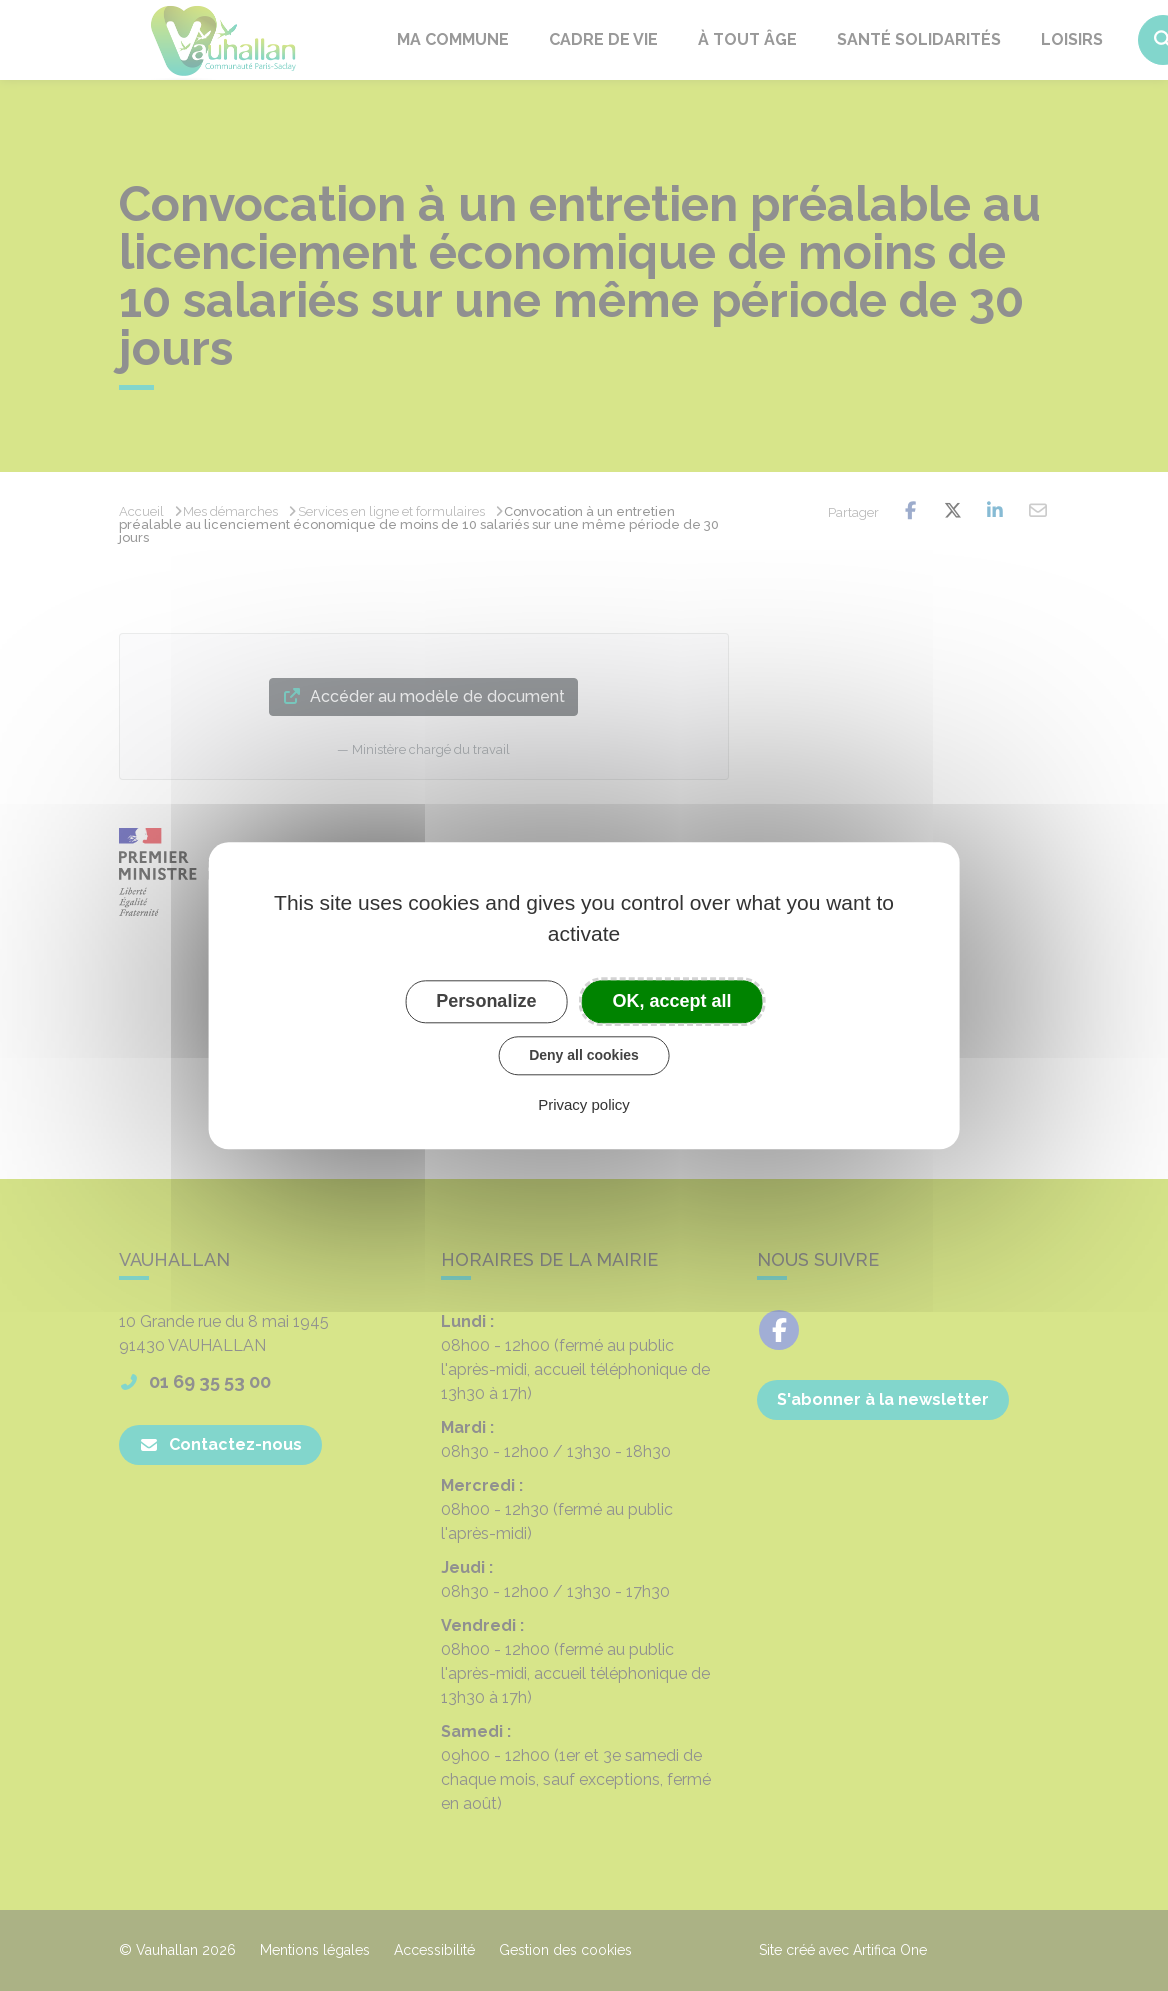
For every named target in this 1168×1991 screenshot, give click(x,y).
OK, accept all (672, 1001)
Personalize (486, 1001)
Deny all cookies (584, 1055)
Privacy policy (584, 1104)
